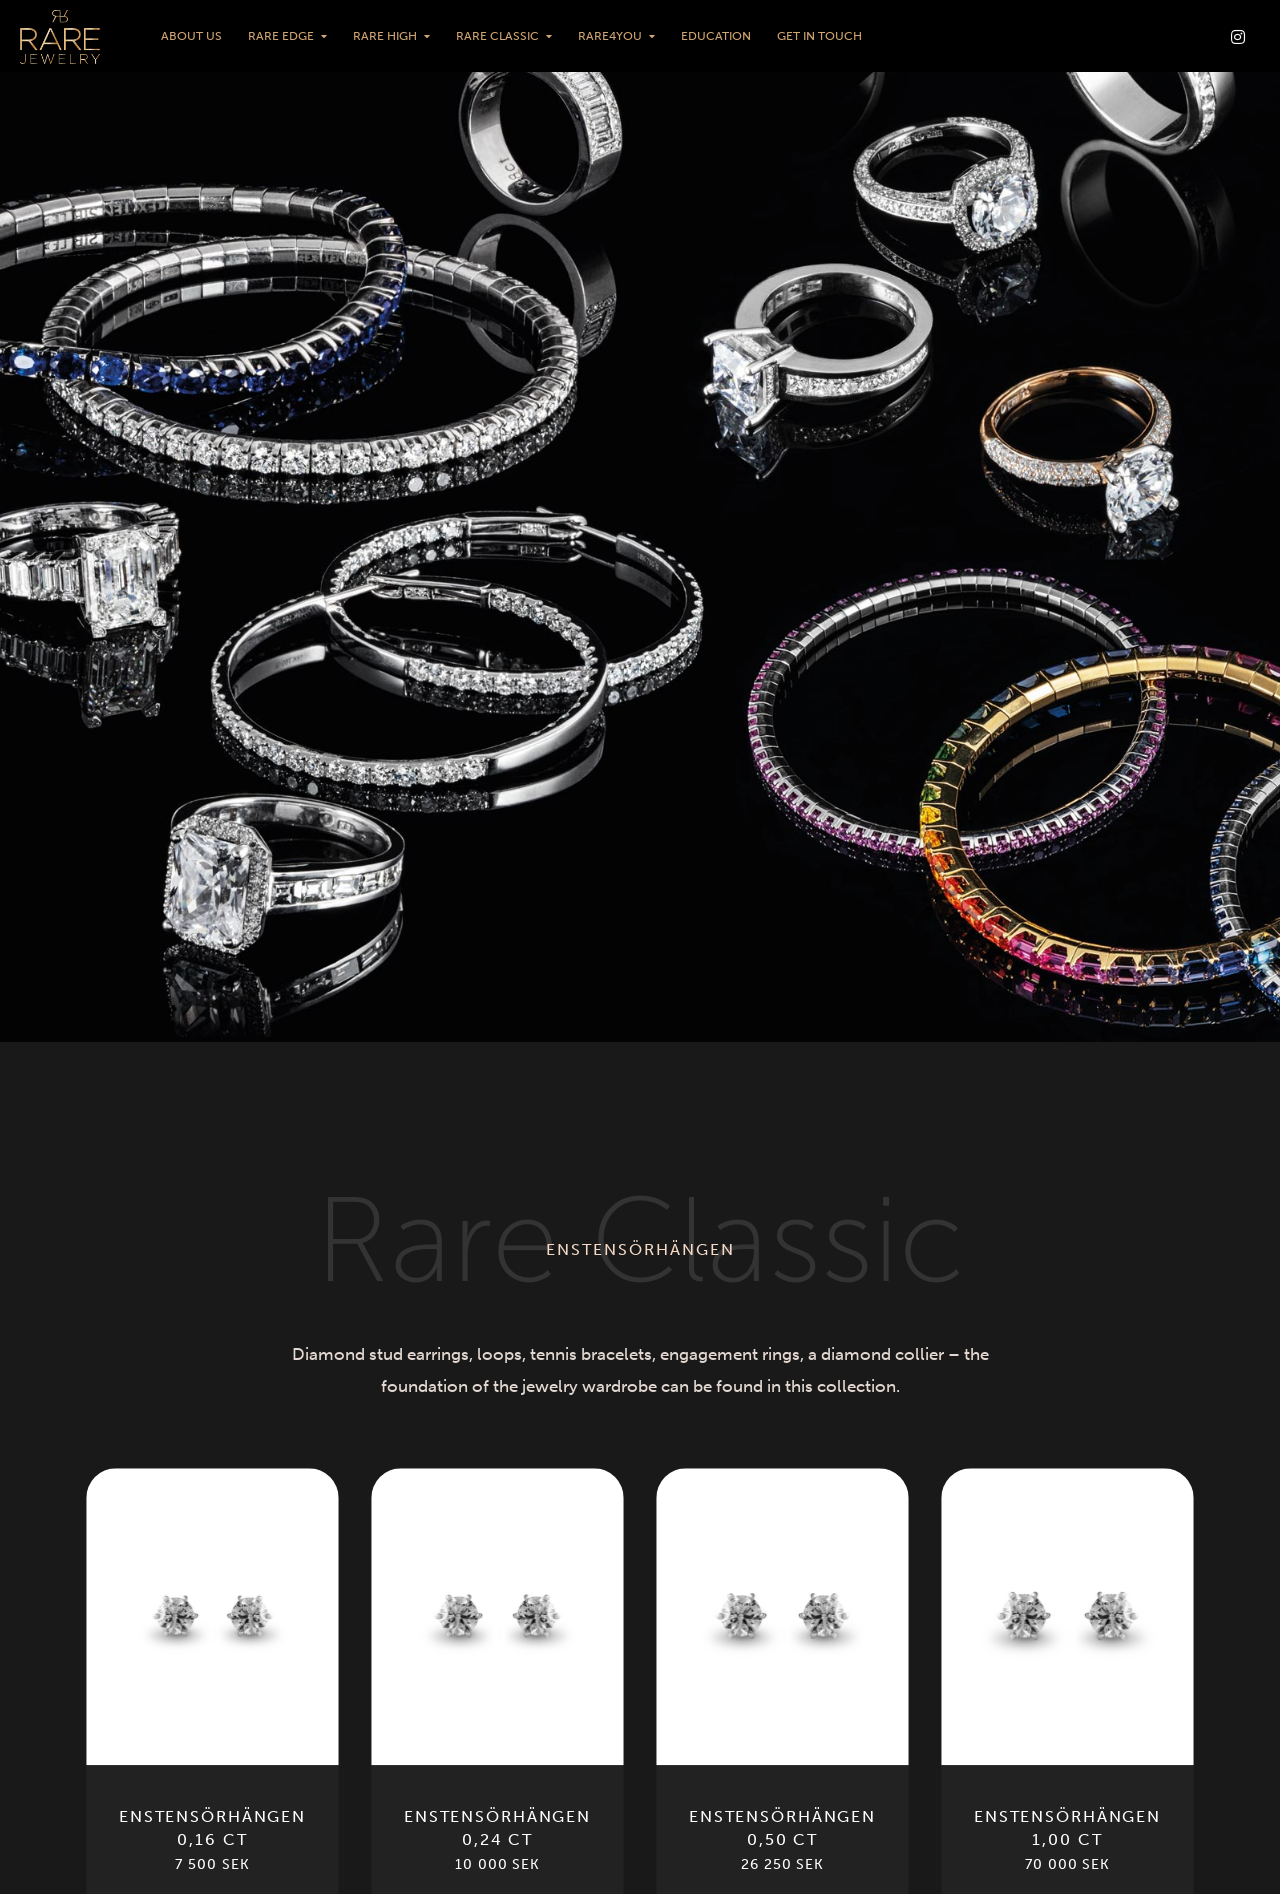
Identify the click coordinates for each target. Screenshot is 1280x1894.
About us (191, 36)
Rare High (385, 36)
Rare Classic (497, 36)
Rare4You (610, 36)
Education (716, 36)
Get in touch (819, 36)
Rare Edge (281, 36)
